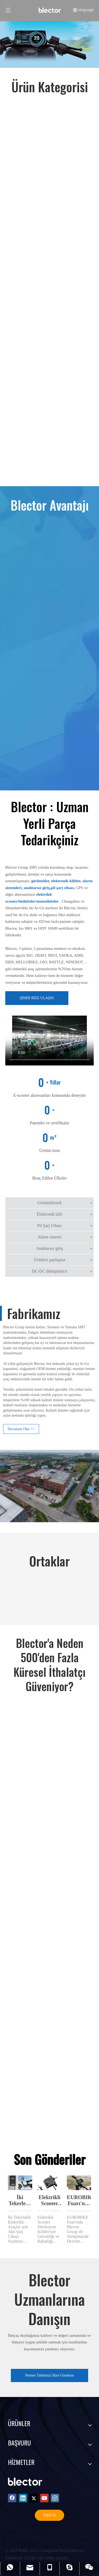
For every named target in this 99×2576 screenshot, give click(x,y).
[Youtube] (44, 2498)
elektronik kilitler (66, 881)
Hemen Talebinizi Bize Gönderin (49, 2375)
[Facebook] (12, 2498)
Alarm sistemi (49, 1237)
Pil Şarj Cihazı (49, 1225)
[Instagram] (55, 2498)
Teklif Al (49, 2515)
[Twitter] (33, 2498)
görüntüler (40, 881)
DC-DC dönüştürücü (49, 1271)
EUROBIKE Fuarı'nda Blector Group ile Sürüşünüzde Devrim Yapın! (79, 2200)
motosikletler (48, 901)
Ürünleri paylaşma (49, 1259)
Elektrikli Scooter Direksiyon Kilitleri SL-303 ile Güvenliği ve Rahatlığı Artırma (49, 2200)
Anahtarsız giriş (49, 1248)
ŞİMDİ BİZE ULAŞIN (37, 998)
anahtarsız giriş (36, 888)
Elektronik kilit (49, 1214)
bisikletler (26, 901)
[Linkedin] (23, 2498)
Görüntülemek (49, 1202)
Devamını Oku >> (21, 1429)
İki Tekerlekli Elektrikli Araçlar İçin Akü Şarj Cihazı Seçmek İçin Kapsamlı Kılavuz (20, 2200)
